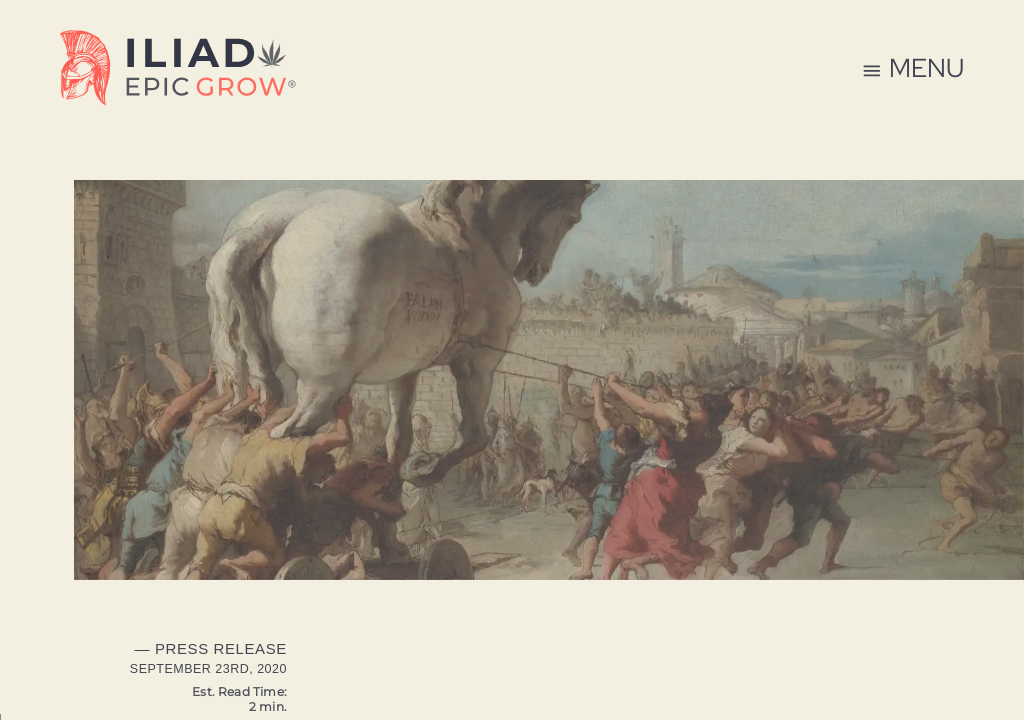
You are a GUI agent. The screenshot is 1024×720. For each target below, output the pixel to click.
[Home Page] (178, 72)
